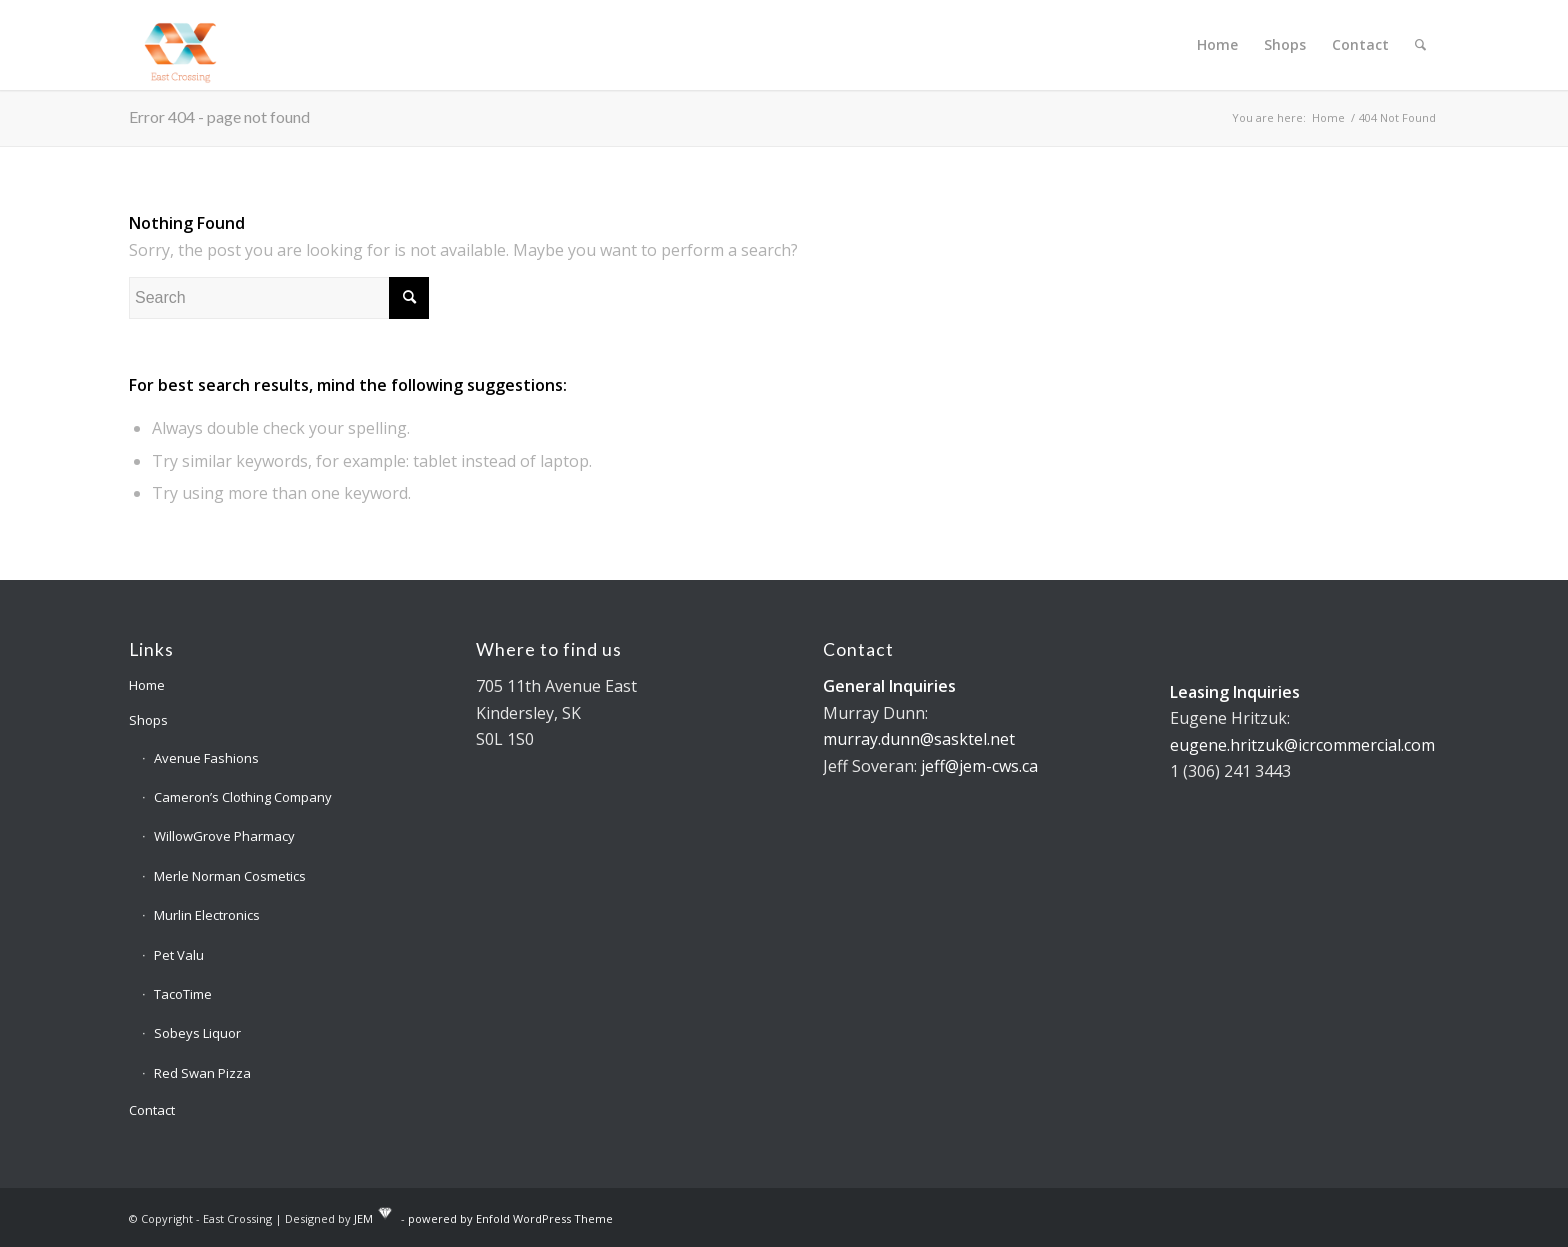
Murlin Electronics (207, 915)
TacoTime (183, 994)
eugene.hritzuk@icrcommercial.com (1302, 745)
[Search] (1420, 45)
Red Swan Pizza (202, 1073)
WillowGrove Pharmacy (224, 836)
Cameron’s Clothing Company (243, 797)
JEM (363, 1217)
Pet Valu (179, 955)
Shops (148, 720)
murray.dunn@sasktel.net (919, 739)
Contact (152, 1110)
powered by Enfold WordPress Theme (510, 1217)
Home (147, 685)
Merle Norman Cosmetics (230, 876)
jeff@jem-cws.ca (979, 766)
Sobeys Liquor (197, 1033)
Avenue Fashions (206, 758)
